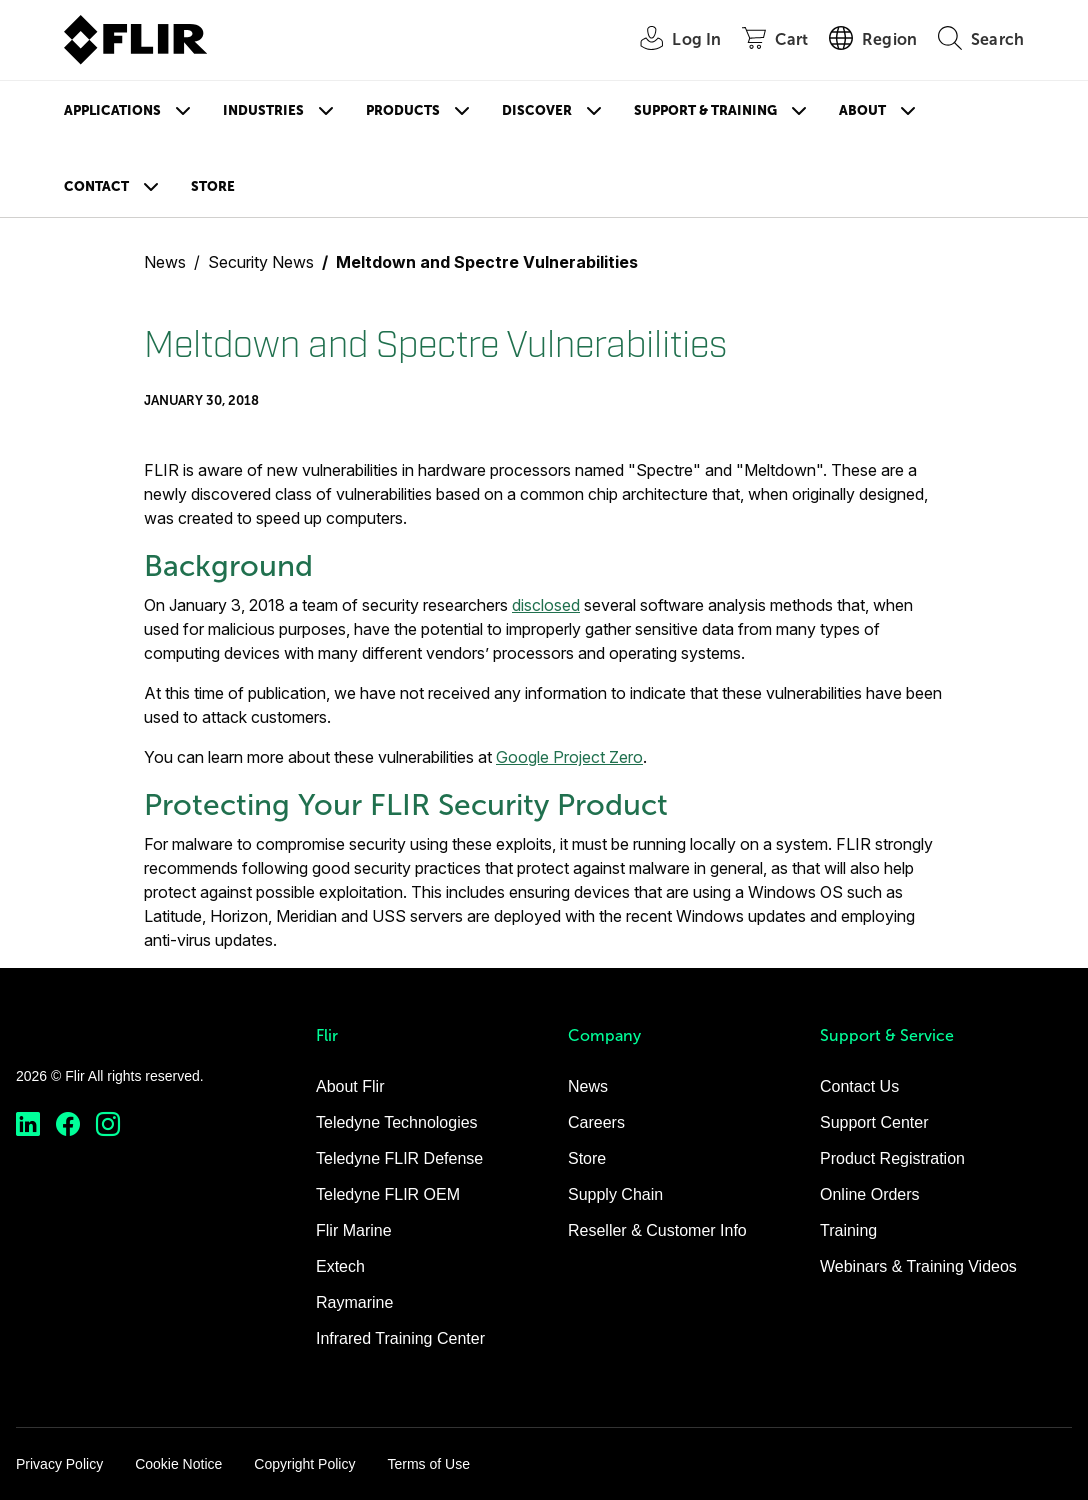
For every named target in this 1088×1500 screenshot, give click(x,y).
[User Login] (669, 40)
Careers (596, 1122)
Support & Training (705, 110)
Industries (263, 110)
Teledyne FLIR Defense (399, 1158)
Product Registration (892, 1158)
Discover (537, 110)
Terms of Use (428, 1464)
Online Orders (870, 1194)
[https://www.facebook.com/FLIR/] (68, 1124)
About (862, 110)
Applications (112, 110)
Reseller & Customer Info (657, 1230)
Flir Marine (354, 1230)
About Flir (350, 1086)
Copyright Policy (304, 1464)
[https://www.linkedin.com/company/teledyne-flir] (28, 1124)
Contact (96, 186)
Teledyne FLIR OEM (388, 1194)
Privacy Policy (59, 1464)
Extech (340, 1266)
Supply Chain (615, 1194)
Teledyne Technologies (397, 1122)
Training (848, 1230)
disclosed (546, 605)
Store (213, 186)
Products (403, 110)
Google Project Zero (569, 757)
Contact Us (859, 1086)
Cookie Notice (178, 1464)
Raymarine (354, 1302)
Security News (261, 262)
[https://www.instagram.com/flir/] (108, 1124)
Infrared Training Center (400, 1338)
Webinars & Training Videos (918, 1266)
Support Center (874, 1122)
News (165, 262)
